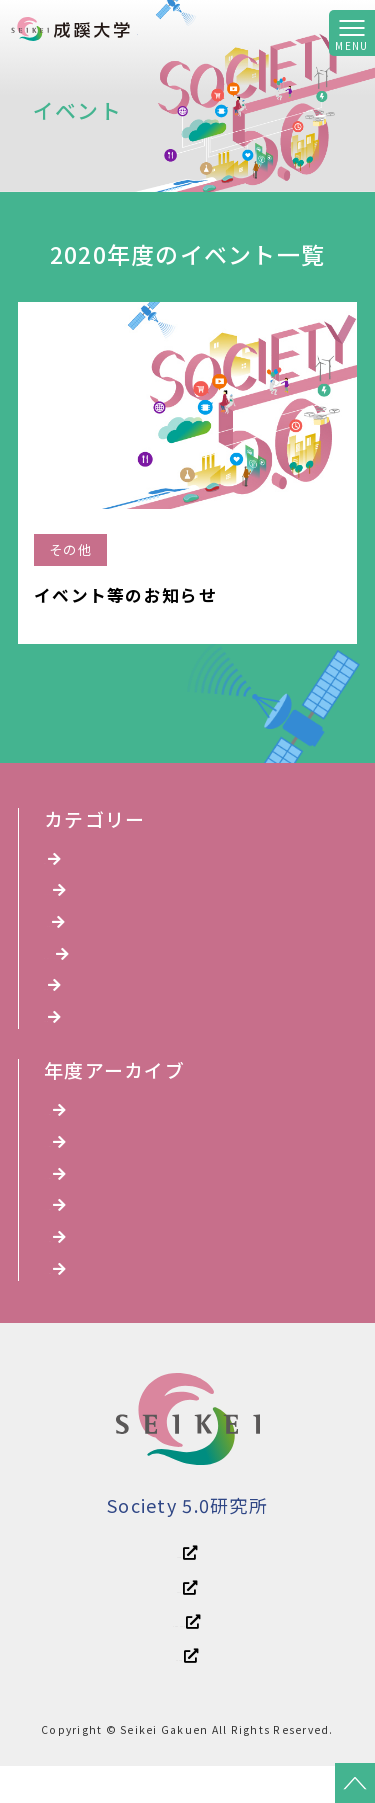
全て (69, 859)
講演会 (75, 995)
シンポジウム (100, 927)
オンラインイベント (124, 961)
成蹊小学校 (188, 1692)
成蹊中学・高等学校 (187, 1655)
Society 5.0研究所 (212, 28)
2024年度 (88, 1158)
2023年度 (88, 1193)
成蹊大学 (188, 1618)
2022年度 (88, 1227)
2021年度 (88, 1261)
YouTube (84, 893)
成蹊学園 (188, 1581)
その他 (75, 1029)
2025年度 (88, 1124)
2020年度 (88, 1295)
